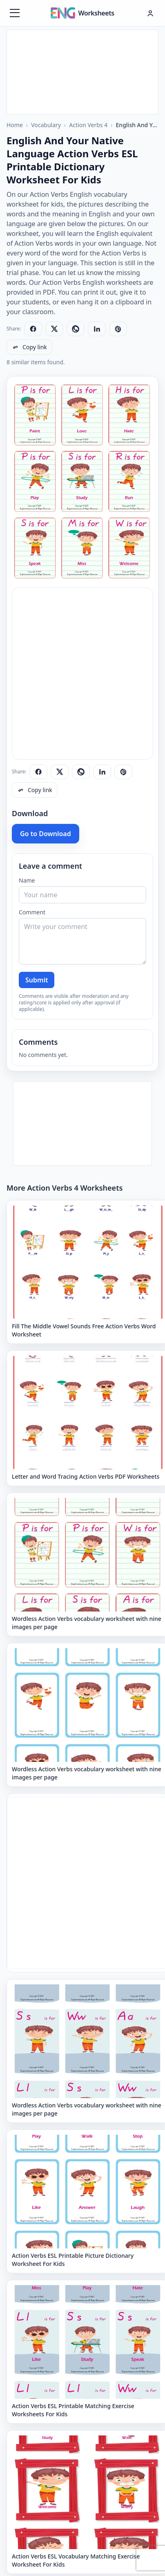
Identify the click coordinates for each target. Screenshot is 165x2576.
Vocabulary (46, 125)
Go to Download (45, 833)
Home (15, 125)
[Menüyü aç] (15, 13)
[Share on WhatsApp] (76, 328)
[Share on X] (54, 328)
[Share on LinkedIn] (97, 328)
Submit (36, 979)
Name (27, 880)
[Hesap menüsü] (150, 13)
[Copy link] (29, 347)
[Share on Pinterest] (118, 328)
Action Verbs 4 (88, 125)
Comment (32, 912)
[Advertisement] (82, 71)
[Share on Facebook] (33, 328)
